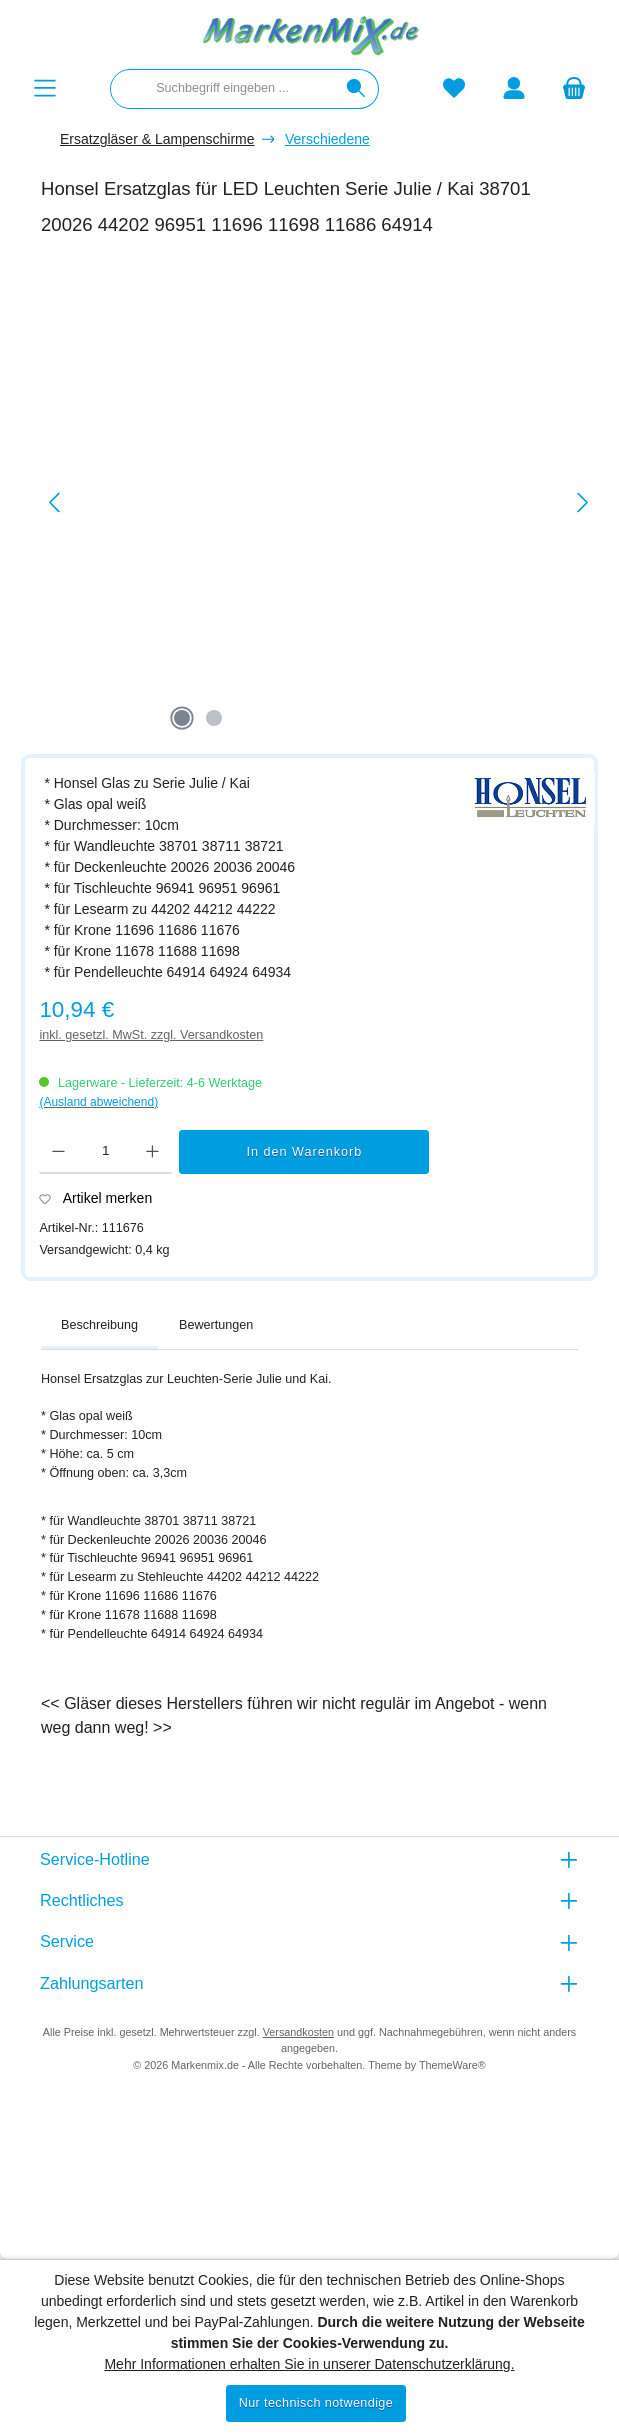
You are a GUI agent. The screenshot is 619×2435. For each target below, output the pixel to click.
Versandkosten (298, 2032)
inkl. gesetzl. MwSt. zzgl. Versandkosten (151, 1035)
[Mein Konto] (514, 88)
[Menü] (45, 88)
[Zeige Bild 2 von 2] (214, 718)
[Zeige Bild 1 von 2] (182, 718)
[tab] (99, 1326)
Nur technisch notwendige (316, 2403)
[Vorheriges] (56, 502)
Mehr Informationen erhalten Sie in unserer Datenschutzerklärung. (309, 2364)
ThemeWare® (452, 2065)
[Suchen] (356, 89)
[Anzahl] (105, 1152)
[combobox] (222, 89)
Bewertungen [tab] (216, 1325)
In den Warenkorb (305, 1152)
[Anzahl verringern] (58, 1152)
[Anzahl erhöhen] (152, 1152)
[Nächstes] (582, 502)
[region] (319, 502)
